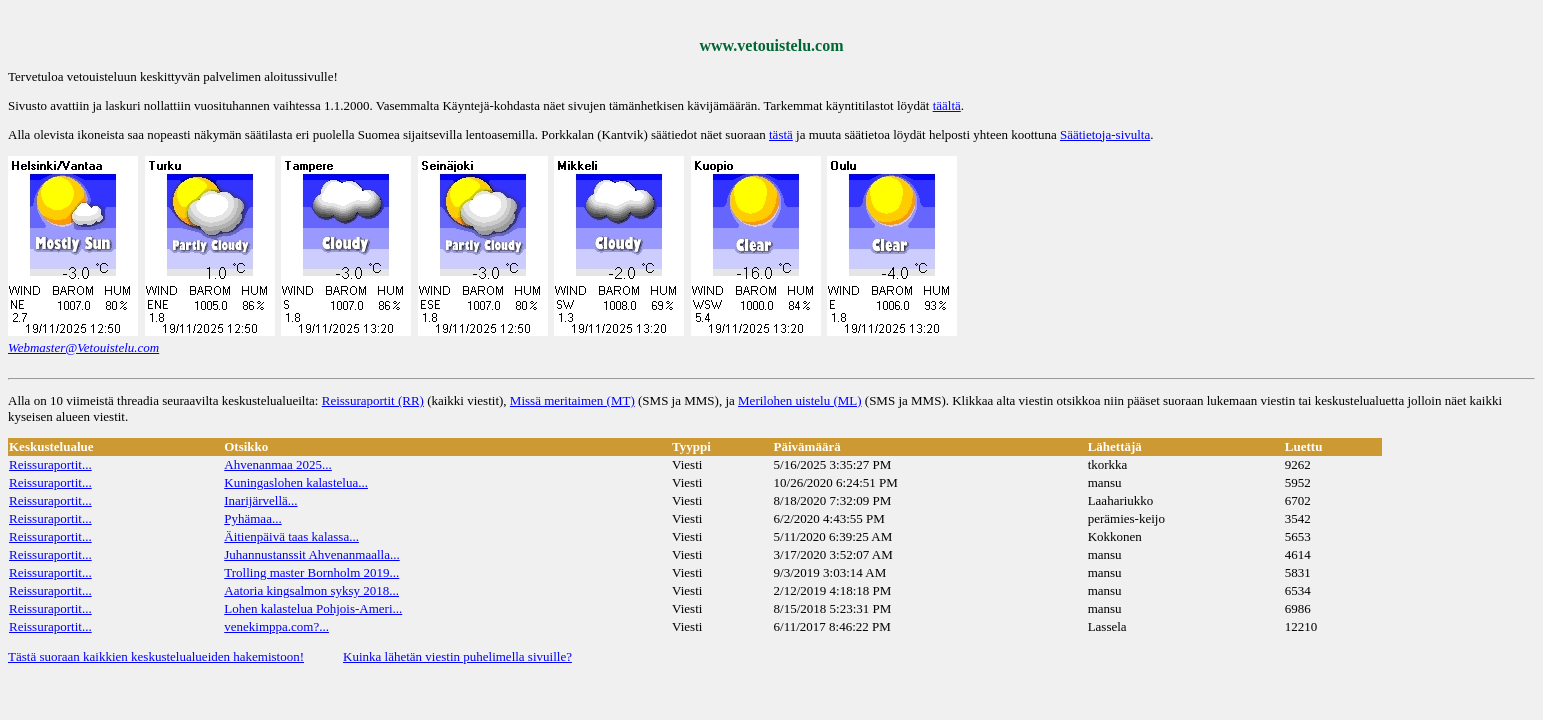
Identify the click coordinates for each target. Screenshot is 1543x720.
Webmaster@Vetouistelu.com (83, 347)
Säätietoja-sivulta (1105, 134)
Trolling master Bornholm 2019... (311, 572)
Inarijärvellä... (260, 500)
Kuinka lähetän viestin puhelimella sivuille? (457, 656)
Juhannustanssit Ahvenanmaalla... (311, 554)
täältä (947, 105)
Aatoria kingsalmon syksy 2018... (311, 590)
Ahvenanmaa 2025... (278, 464)
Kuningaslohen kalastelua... (296, 482)
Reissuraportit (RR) (373, 400)
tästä (781, 134)
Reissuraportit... (50, 464)
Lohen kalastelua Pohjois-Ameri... (313, 608)
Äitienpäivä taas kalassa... (291, 536)
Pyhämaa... (252, 518)
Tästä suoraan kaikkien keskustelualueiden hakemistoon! (156, 656)
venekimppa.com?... (276, 626)
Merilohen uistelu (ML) (799, 400)
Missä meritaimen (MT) (572, 400)
